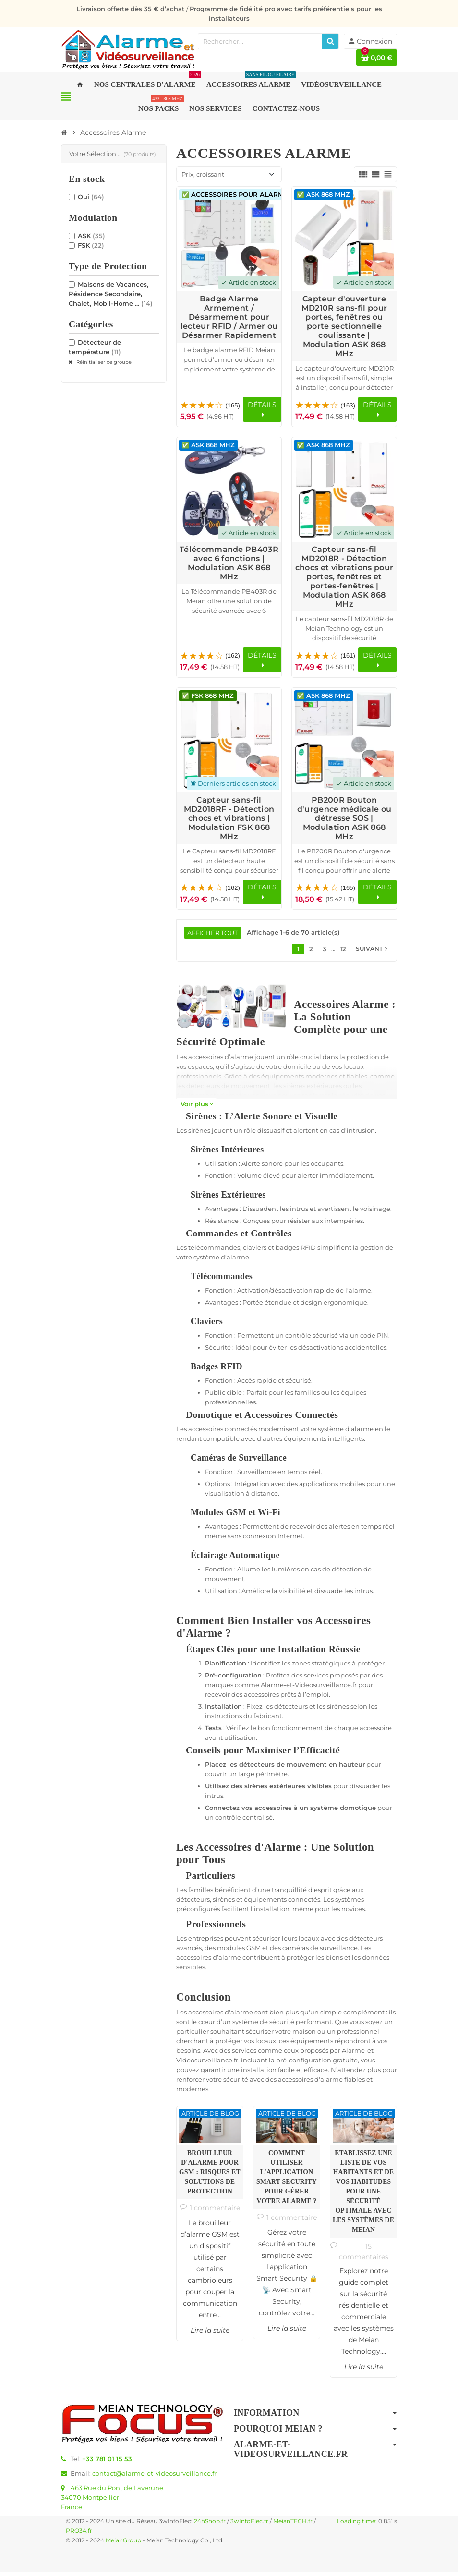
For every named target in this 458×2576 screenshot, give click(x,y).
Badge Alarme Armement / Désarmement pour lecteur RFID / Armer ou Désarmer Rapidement (229, 317)
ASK (91, 236)
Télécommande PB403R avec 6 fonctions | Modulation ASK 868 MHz (229, 564)
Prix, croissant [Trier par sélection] (202, 174)
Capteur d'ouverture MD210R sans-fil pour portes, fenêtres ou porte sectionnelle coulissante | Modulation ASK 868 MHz (344, 326)
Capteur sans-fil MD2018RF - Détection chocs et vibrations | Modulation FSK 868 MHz (229, 820)
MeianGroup (123, 2544)
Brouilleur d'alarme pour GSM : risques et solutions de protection (210, 2176)
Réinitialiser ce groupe (103, 362)
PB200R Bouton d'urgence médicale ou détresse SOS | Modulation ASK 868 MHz (344, 820)
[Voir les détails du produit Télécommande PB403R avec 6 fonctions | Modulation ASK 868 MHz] (229, 490)
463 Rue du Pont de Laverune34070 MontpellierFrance (112, 2501)
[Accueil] (64, 132)
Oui (91, 197)
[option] (209, 2227)
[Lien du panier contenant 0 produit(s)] (376, 57)
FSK (91, 245)
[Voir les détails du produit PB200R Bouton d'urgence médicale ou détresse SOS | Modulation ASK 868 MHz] (344, 742)
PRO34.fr (79, 2534)
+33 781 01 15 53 (107, 2463)
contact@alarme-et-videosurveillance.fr (154, 2477)
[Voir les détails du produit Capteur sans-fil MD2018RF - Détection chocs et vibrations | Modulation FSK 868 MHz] (229, 742)
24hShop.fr (210, 2525)
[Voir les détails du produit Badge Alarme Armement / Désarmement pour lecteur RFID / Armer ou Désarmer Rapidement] (229, 239)
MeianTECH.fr (293, 2525)
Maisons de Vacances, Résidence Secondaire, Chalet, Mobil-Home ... (111, 293)
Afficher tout (213, 936)
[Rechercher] (330, 41)
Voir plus (197, 1108)
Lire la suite (210, 2334)
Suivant (372, 952)
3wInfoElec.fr (249, 2525)
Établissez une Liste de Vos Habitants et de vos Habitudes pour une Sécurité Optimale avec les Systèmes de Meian (363, 2195)
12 (343, 953)
